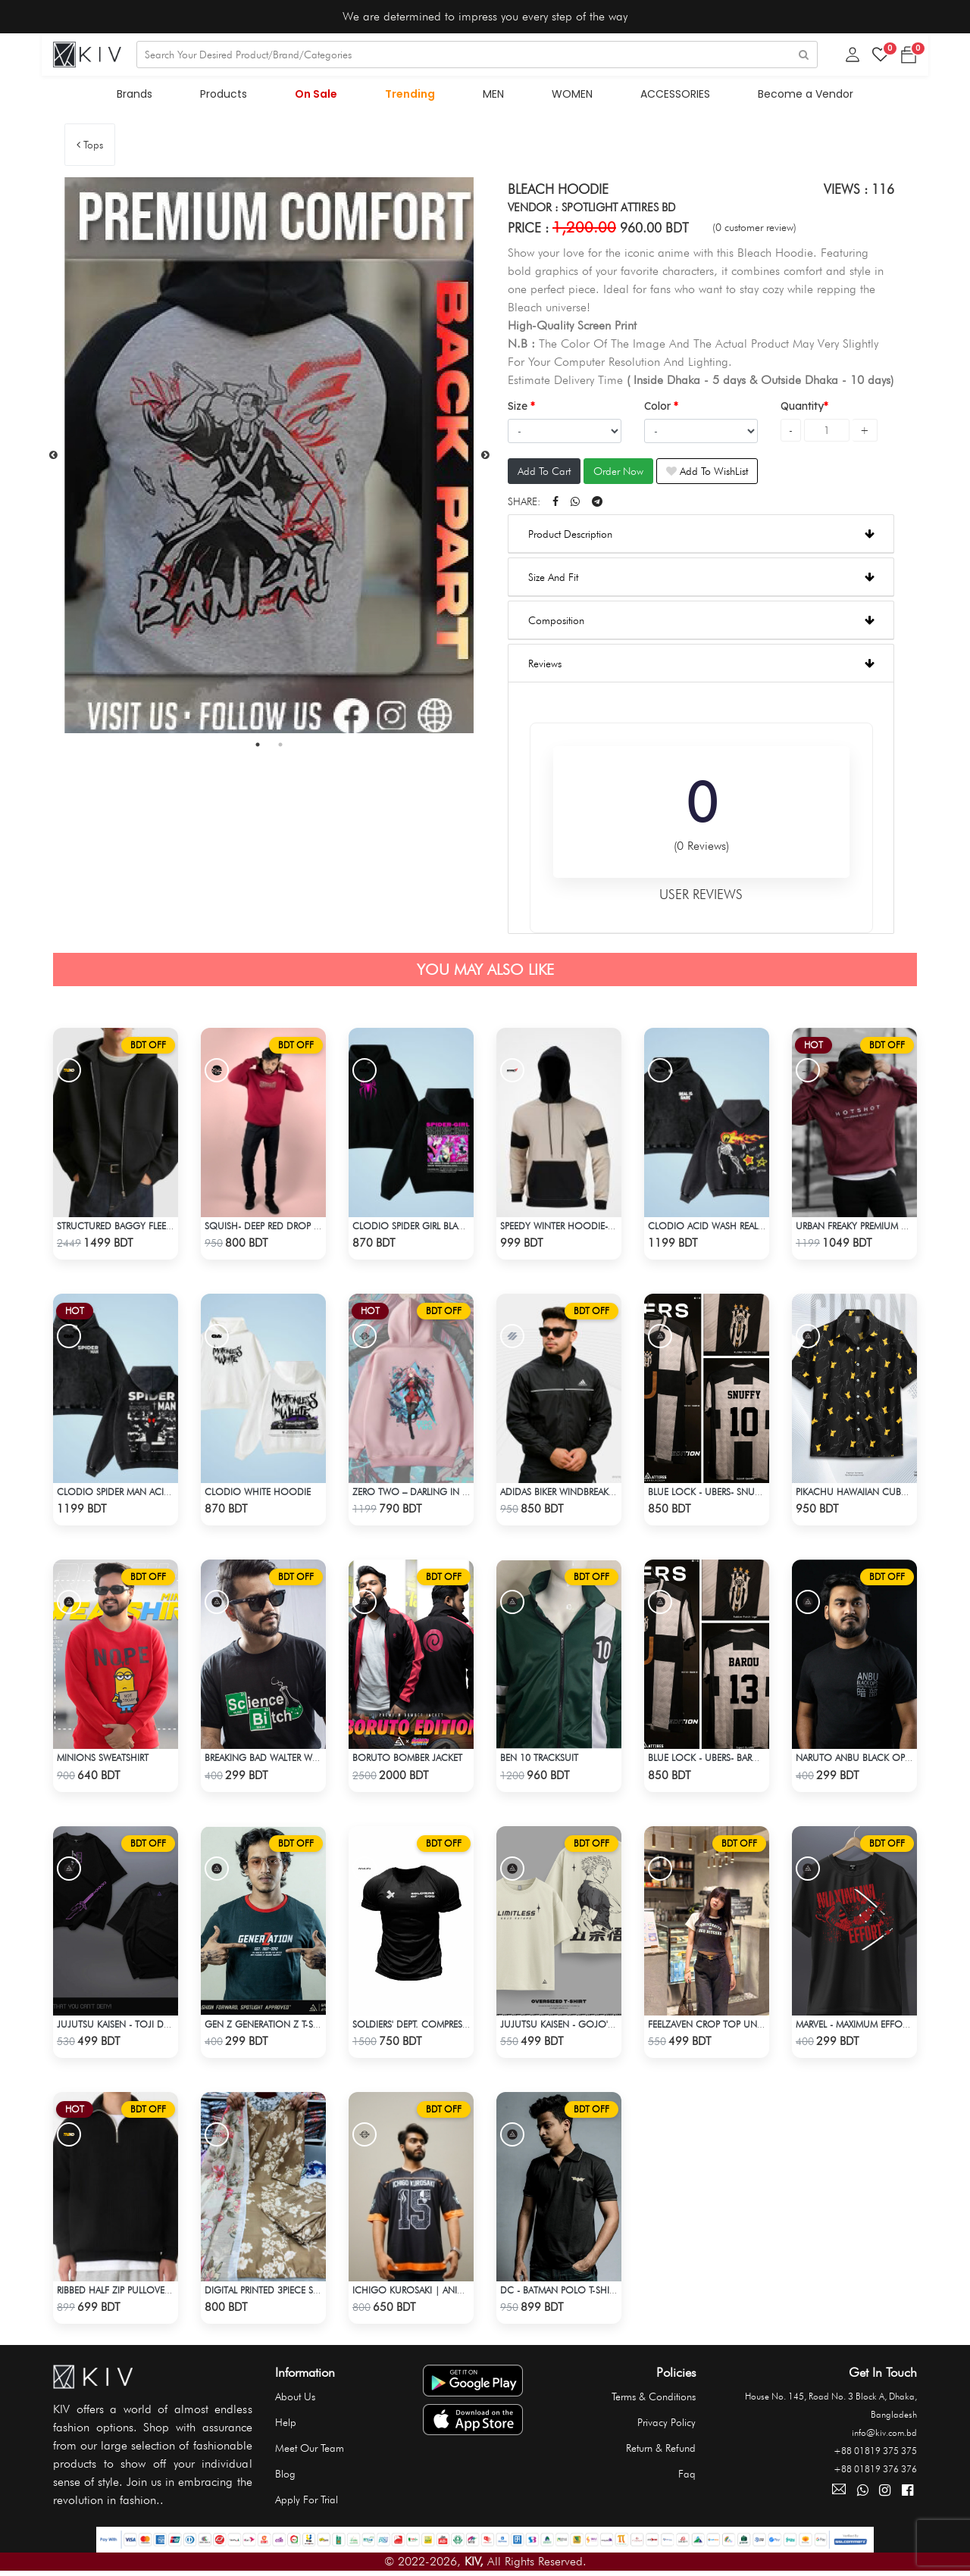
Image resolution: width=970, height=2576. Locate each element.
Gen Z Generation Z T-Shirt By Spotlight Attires (313, 2026)
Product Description (701, 537)
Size (519, 409)
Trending (411, 97)
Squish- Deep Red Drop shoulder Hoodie (297, 1229)
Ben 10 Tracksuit (538, 1760)
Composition (701, 623)
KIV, (474, 2563)
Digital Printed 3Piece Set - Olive (277, 2291)
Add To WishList (707, 474)
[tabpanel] (269, 458)
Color (659, 409)
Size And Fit (701, 580)
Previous (53, 458)
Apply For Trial (306, 2501)
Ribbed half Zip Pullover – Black (128, 2291)
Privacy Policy (666, 2424)
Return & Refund (661, 2449)
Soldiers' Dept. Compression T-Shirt (432, 2026)
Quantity (802, 409)
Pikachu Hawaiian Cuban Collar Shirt (882, 1494)
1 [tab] (257, 747)
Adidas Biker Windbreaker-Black (571, 1494)
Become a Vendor (798, 97)
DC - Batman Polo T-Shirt (557, 2291)
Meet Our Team (309, 2449)
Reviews (701, 666)
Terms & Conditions (654, 2398)
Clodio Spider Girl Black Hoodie (428, 1229)
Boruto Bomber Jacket (405, 1760)
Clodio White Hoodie (255, 1494)
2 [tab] (280, 747)
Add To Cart (544, 474)
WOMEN (569, 97)
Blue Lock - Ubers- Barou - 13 (714, 1760)
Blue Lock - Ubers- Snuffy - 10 (715, 1494)
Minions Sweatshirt (102, 1760)
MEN (492, 97)
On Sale (320, 97)
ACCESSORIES (670, 97)
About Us (295, 2398)
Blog (285, 2475)
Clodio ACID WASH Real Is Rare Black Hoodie (749, 1229)
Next (485, 458)
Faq (687, 2475)
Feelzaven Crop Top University (717, 2026)
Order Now (618, 474)
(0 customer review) (754, 230)
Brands (143, 97)
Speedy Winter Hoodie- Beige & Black (584, 1229)
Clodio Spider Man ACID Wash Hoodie (143, 1494)
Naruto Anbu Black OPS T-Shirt (866, 1760)
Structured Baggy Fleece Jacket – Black (149, 1229)
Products (229, 97)
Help (285, 2424)
